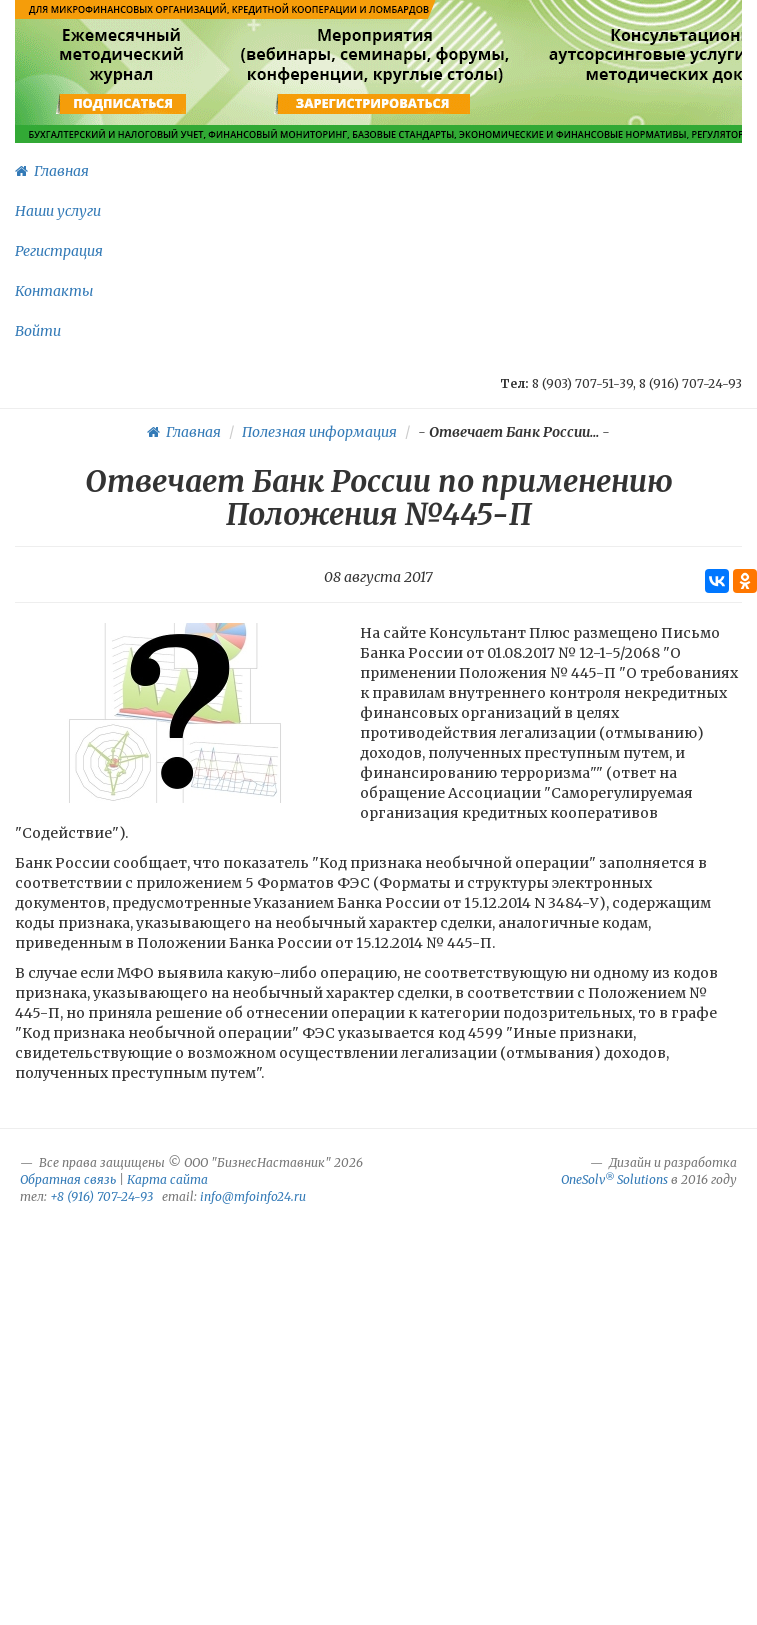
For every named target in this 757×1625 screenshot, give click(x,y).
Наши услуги (58, 211)
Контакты (54, 291)
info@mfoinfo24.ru (253, 1196)
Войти (38, 331)
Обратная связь (68, 1179)
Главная (52, 171)
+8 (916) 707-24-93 (101, 1196)
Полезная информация (319, 432)
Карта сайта (167, 1179)
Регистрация (59, 251)
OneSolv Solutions (614, 1179)
